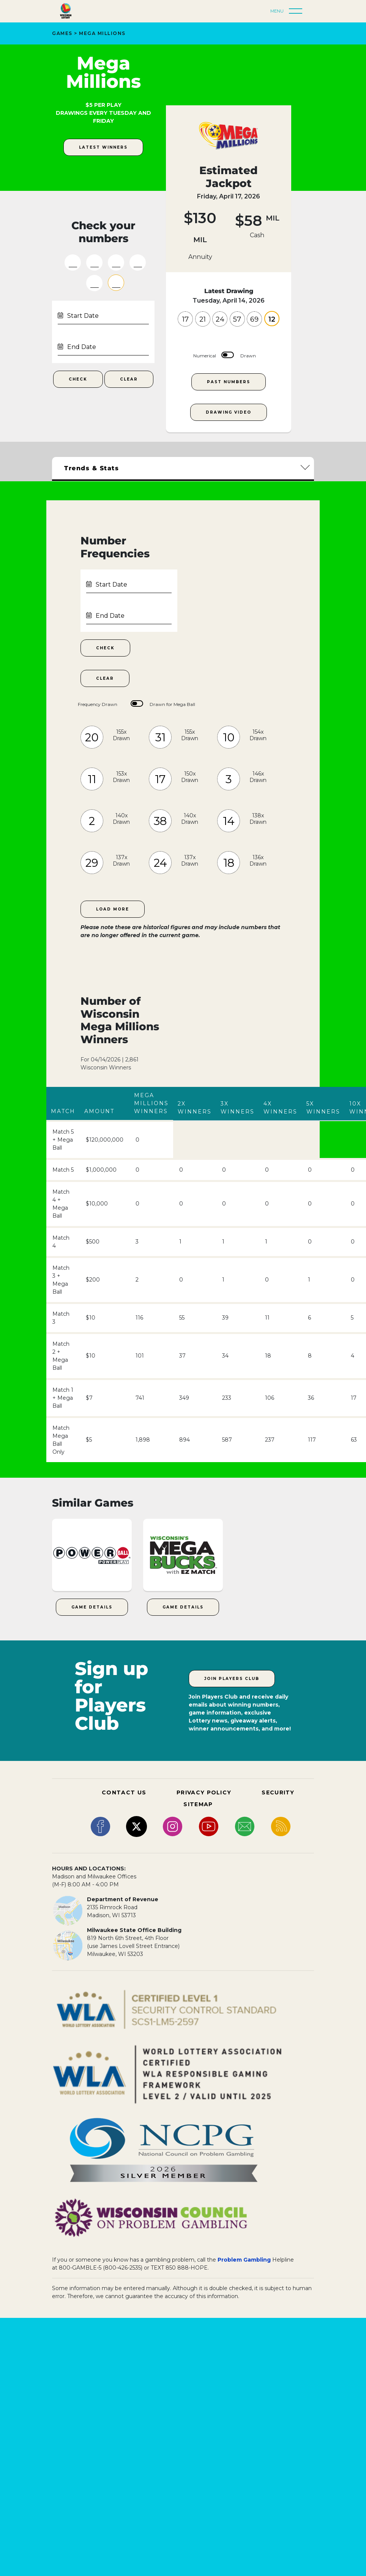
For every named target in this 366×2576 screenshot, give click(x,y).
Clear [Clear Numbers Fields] (129, 379)
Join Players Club (231, 1678)
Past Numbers (228, 381)
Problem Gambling (244, 2259)
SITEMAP (198, 1804)
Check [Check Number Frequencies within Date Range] (105, 648)
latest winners (103, 147)
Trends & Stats (91, 468)
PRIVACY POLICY (204, 1792)
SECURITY (278, 1792)
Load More (112, 909)
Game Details (91, 1607)
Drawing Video (228, 412)
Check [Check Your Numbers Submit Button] (78, 379)
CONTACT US (124, 1792)
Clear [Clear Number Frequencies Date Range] (105, 678)
